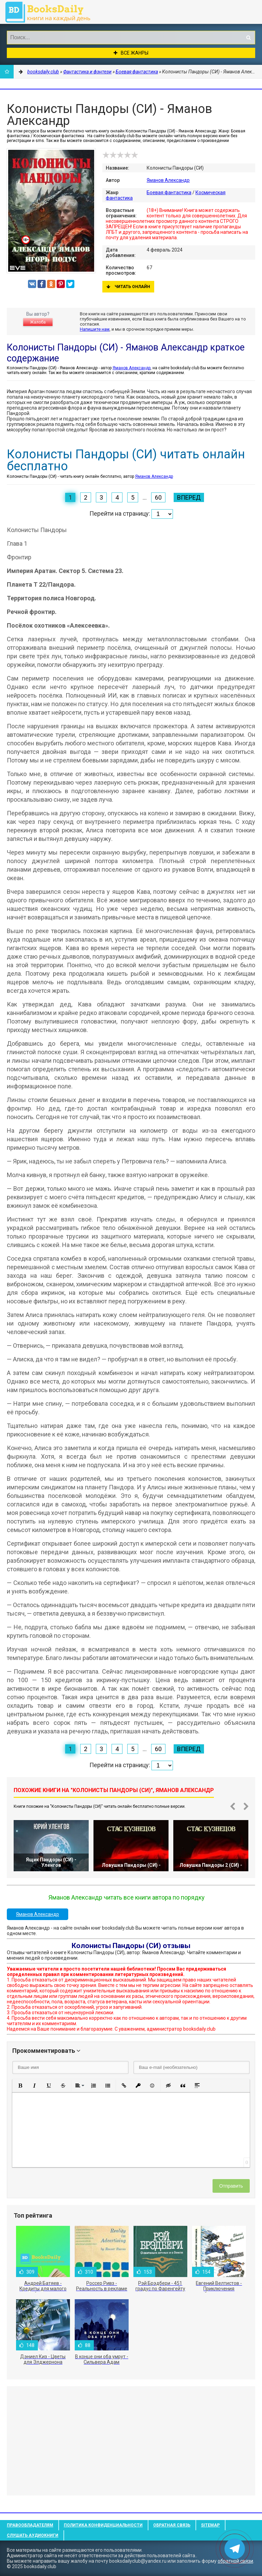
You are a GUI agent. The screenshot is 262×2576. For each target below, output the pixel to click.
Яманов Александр (168, 180)
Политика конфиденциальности (103, 2525)
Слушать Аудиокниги (32, 2535)
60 (158, 497)
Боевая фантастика (169, 192)
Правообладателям (30, 2525)
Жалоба (38, 322)
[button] (20, 2085)
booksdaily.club (51, 12)
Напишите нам (95, 329)
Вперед (189, 497)
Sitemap (210, 2525)
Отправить (231, 2186)
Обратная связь (171, 2525)
